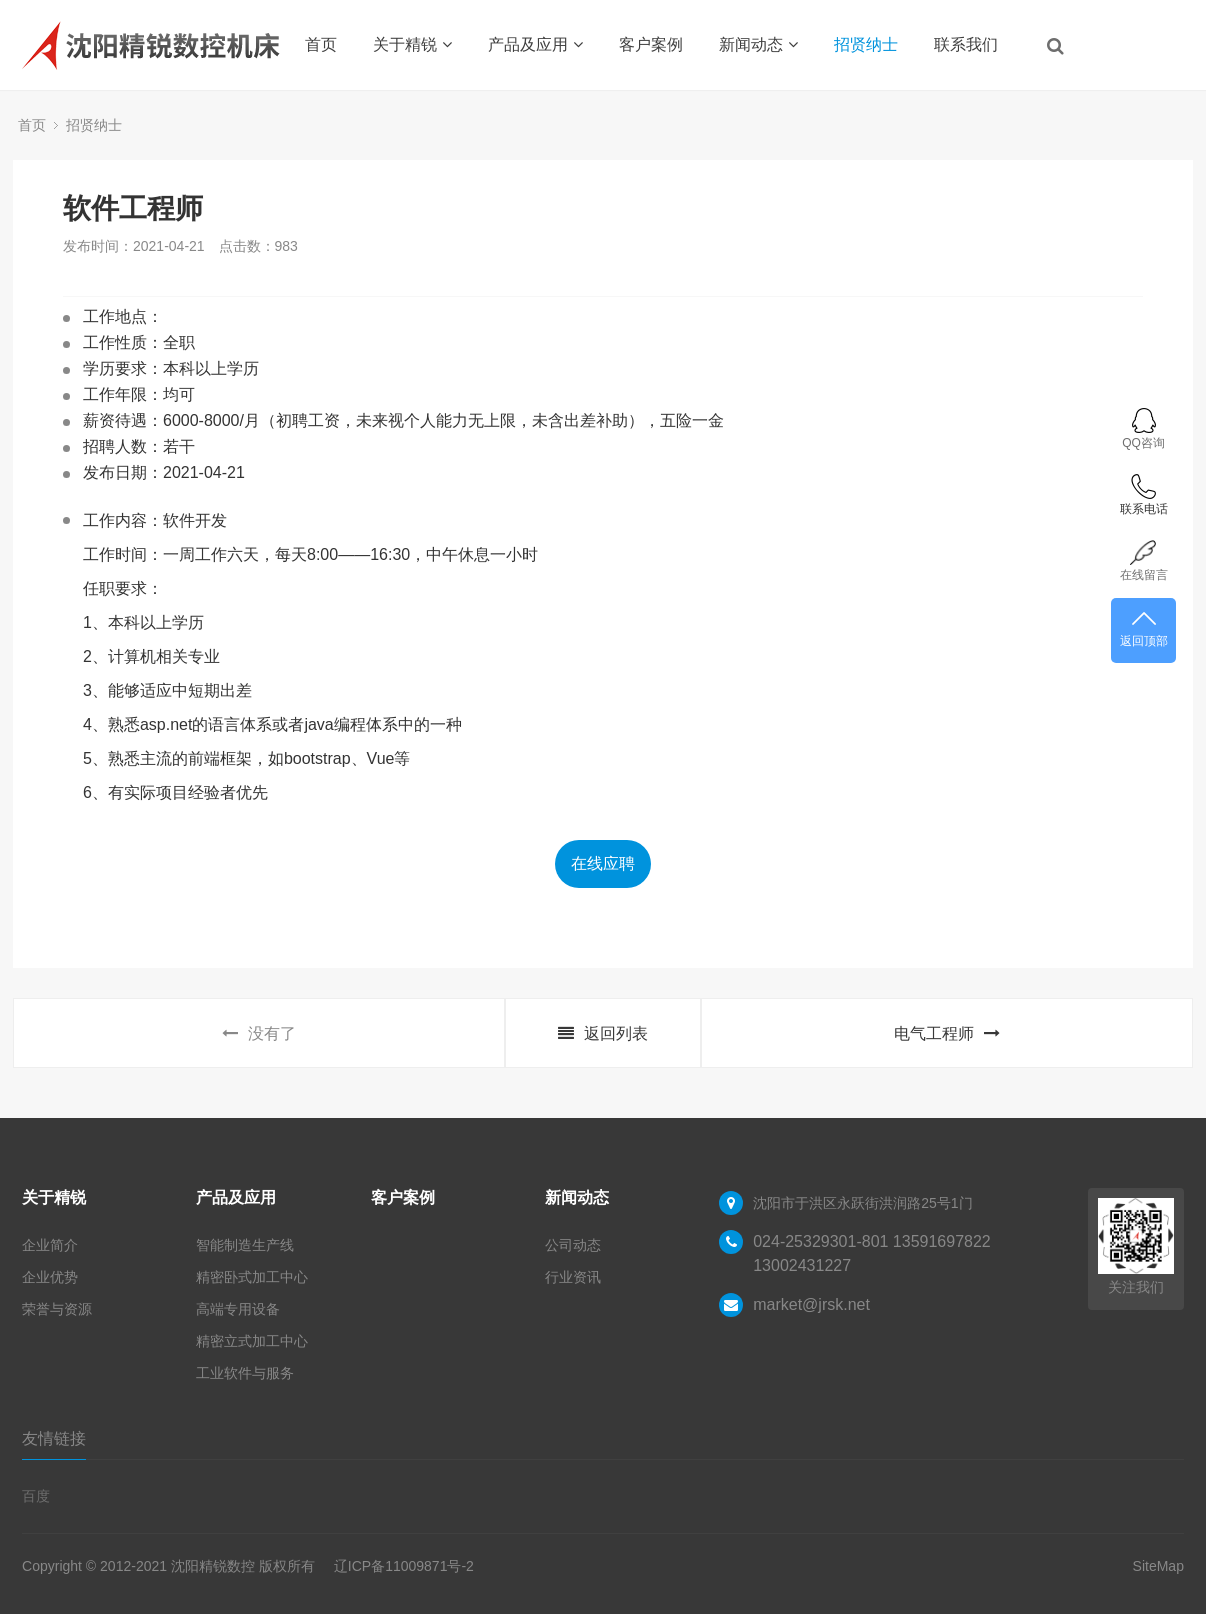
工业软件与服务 (245, 1373)
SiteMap (1158, 1566)
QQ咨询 (1143, 429)
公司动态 (573, 1245)
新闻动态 (758, 44)
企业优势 (50, 1277)
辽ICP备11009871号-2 (404, 1566)
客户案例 (651, 44)
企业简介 (50, 1245)
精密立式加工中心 (252, 1341)
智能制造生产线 (245, 1245)
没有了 (259, 1033)
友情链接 (54, 1438)
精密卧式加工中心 (252, 1277)
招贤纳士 (866, 44)
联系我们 (966, 44)
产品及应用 (535, 44)
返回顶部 (1143, 627)
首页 (321, 44)
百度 (36, 1496)
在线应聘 (603, 863)
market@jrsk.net (811, 1304)
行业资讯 (573, 1277)
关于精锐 (412, 44)
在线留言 (1143, 561)
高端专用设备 (238, 1309)
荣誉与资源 (57, 1309)
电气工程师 (947, 1033)
